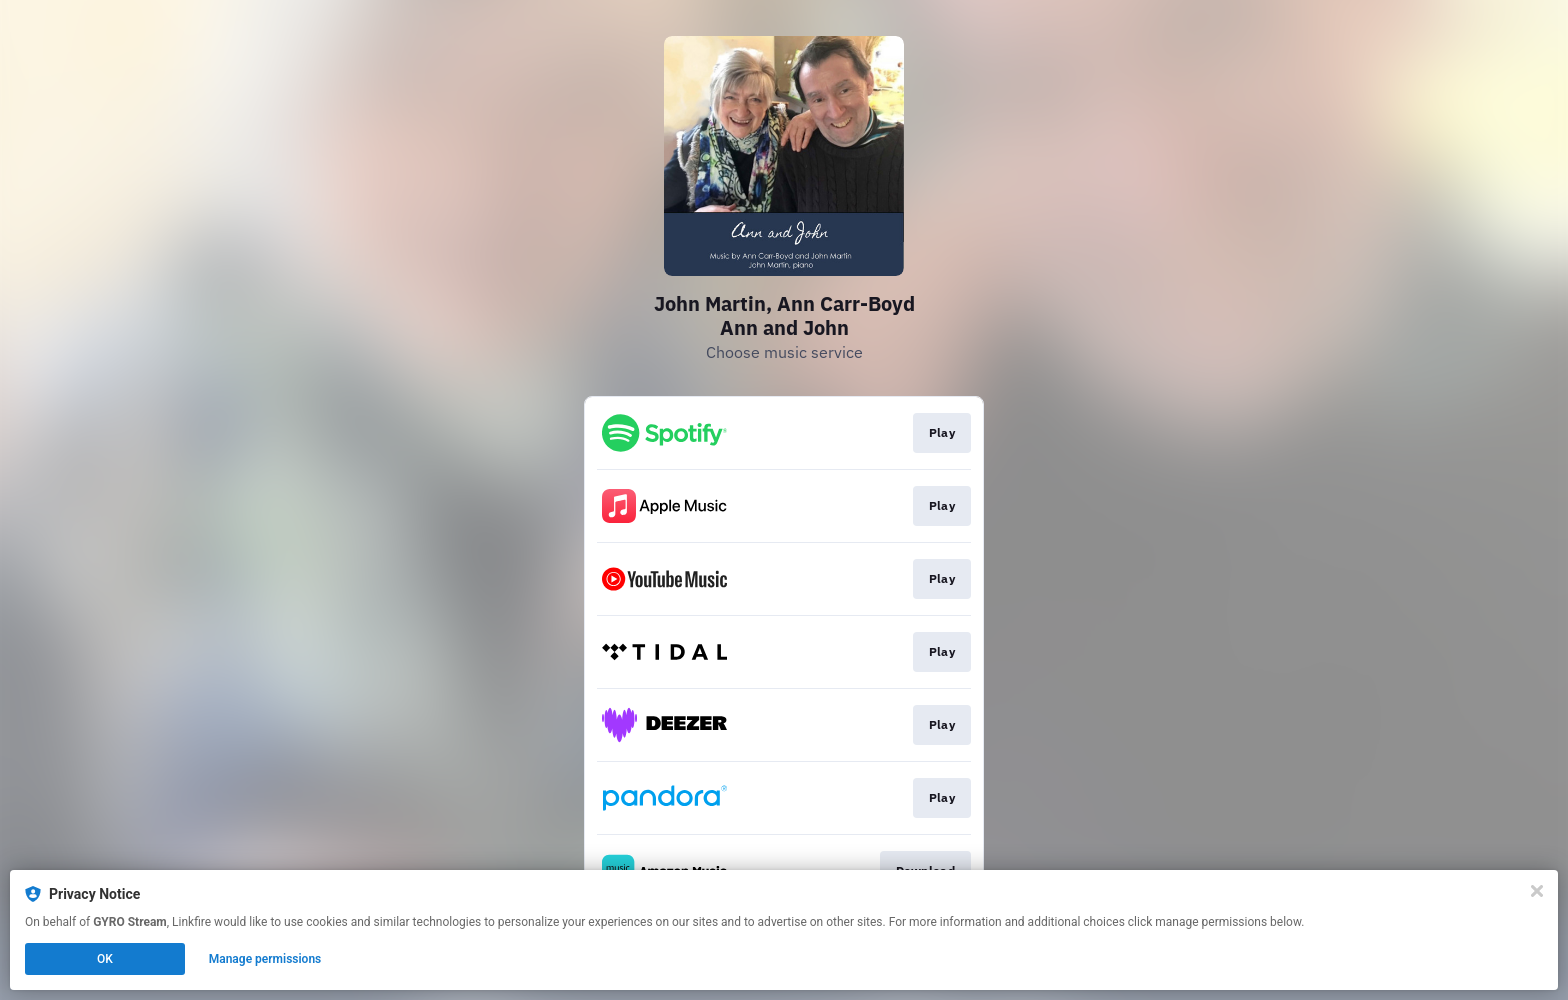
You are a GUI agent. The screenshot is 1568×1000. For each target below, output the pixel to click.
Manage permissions (265, 959)
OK (105, 959)
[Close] (1537, 891)
